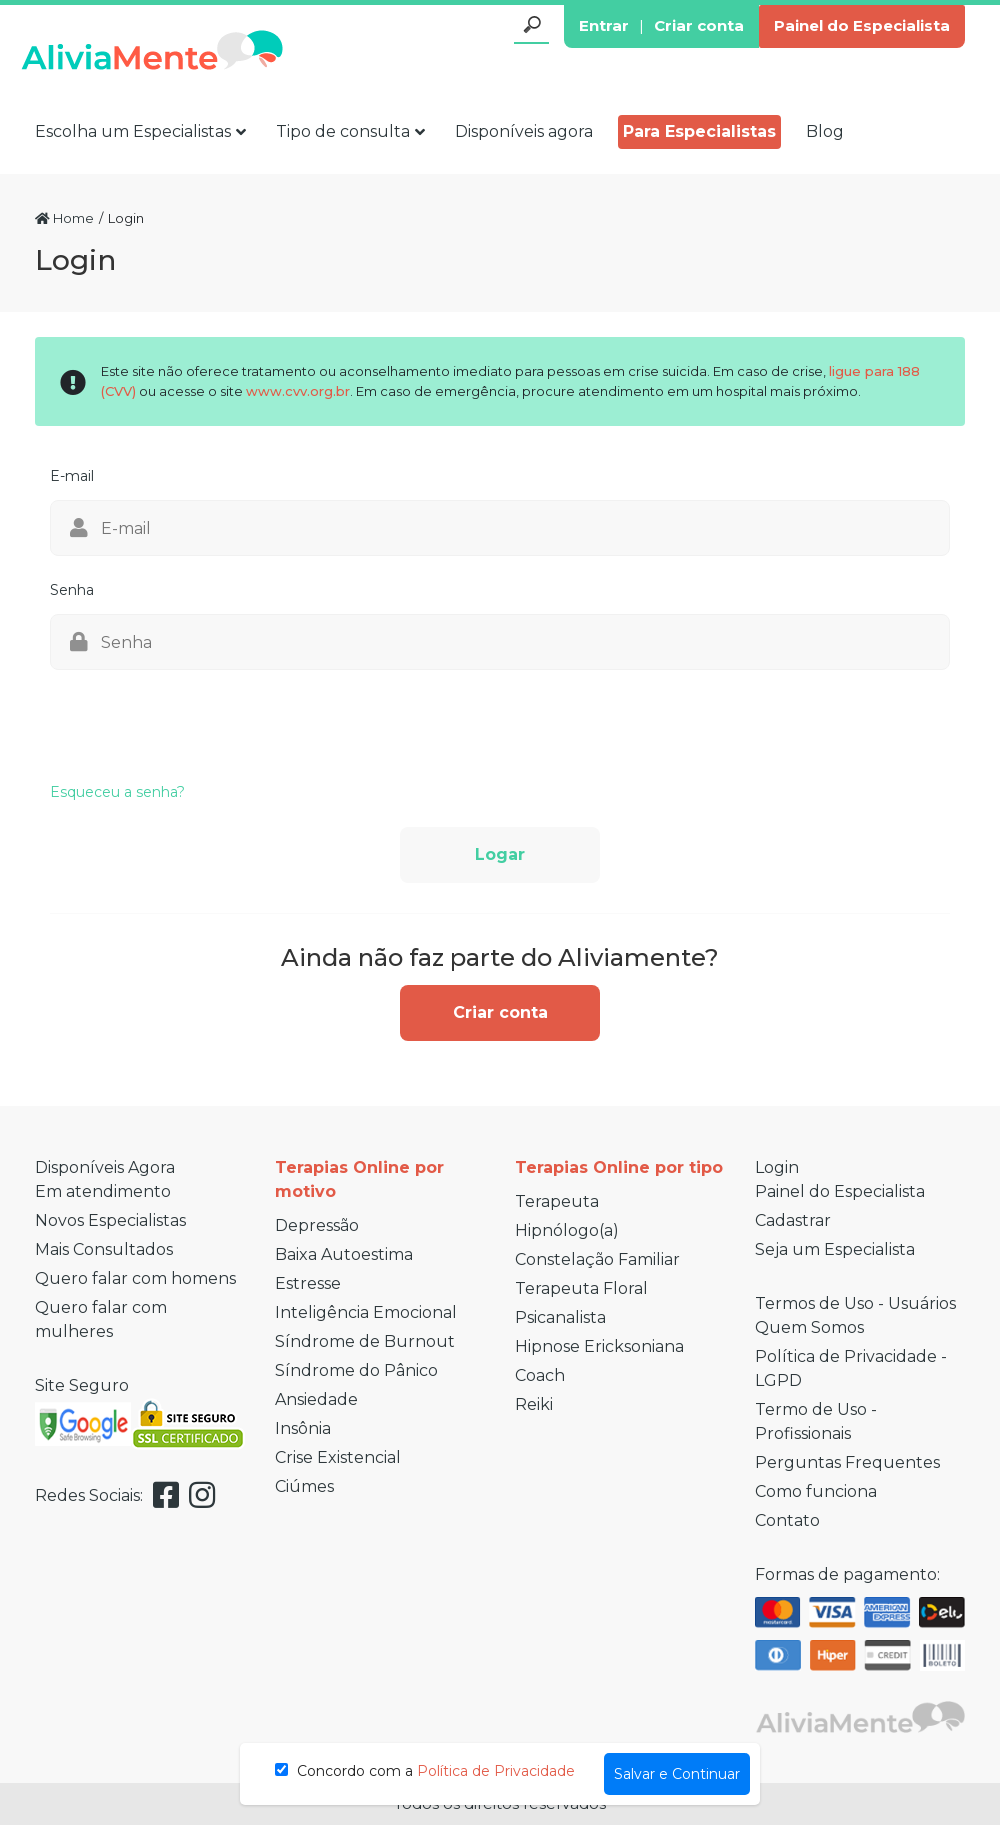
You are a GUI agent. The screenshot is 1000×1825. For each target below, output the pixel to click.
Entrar (604, 25)
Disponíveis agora (524, 131)
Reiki (534, 1404)
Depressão (317, 1225)
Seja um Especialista (835, 1249)
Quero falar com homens (135, 1278)
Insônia (303, 1428)
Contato (787, 1520)
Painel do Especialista (862, 25)
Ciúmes (304, 1486)
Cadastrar (793, 1220)
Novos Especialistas (110, 1220)
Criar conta (699, 25)
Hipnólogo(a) (567, 1230)
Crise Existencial (338, 1457)
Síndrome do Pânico (356, 1370)
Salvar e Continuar (677, 1774)
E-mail (72, 476)
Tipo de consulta (350, 131)
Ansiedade (316, 1399)
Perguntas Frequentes (847, 1462)
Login (777, 1167)
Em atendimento (103, 1191)
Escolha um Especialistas (140, 131)
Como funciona (816, 1491)
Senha (72, 590)
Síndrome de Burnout (365, 1341)
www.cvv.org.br (298, 391)
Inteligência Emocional (366, 1312)
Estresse (308, 1283)
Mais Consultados (104, 1249)
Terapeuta (557, 1201)
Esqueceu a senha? (117, 792)
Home (64, 218)
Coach (540, 1375)
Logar (500, 854)
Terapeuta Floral (581, 1288)
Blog (825, 131)
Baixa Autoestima (344, 1254)
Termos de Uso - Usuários (855, 1303)
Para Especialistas (699, 131)
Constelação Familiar (597, 1259)
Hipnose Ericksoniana (599, 1346)
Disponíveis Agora (105, 1167)
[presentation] (202, 719)
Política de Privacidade (496, 1771)
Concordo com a (425, 1771)
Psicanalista (560, 1317)
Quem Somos (809, 1327)
